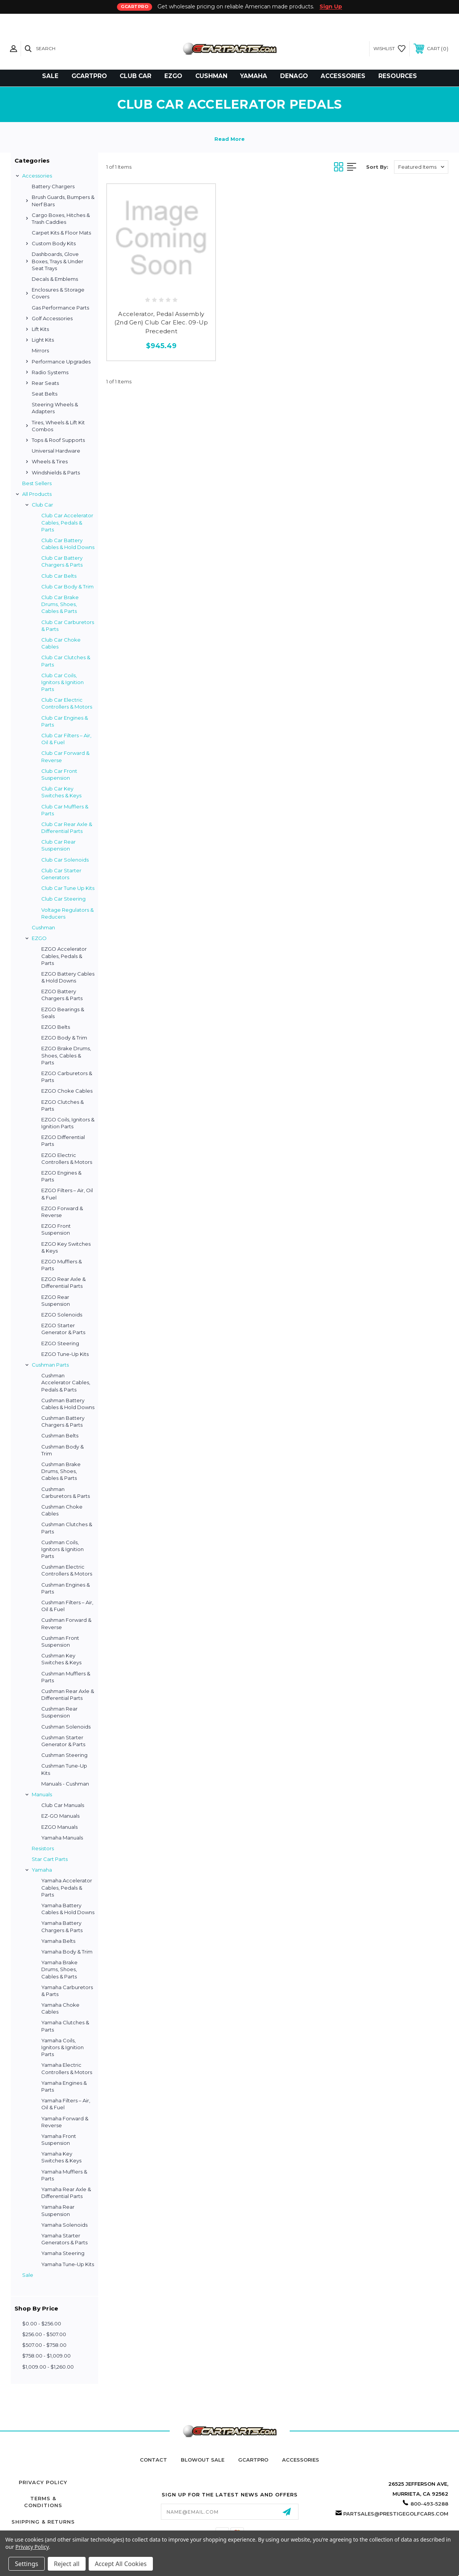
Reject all (66, 2564)
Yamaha (42, 1870)
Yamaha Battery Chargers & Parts (62, 1926)
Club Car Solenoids (65, 860)
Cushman (43, 927)
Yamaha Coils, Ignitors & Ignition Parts (62, 2047)
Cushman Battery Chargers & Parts (62, 1421)
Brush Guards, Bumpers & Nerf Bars (63, 200)
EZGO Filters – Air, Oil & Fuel (67, 1193)
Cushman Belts (59, 1435)
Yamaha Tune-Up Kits (67, 2264)
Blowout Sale (202, 2460)
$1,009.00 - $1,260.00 (48, 2367)
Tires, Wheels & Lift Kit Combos (58, 425)
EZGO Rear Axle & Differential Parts (63, 1282)
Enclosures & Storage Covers (58, 293)
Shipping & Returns (43, 2522)
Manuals (42, 1794)
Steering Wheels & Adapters (55, 407)
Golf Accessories (52, 318)
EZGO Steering (60, 1343)
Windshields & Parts (56, 472)
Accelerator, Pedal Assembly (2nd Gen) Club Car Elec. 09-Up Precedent (161, 322)
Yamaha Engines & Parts (64, 2086)
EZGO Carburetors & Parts (66, 1076)
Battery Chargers (53, 186)
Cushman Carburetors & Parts (65, 1492)
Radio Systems (50, 372)
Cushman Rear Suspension (59, 1712)
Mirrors (40, 350)
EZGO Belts (55, 1027)
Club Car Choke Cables (61, 643)
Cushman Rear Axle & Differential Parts (67, 1694)
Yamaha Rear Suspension (58, 2210)
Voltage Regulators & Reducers (67, 913)
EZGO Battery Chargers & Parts (62, 994)
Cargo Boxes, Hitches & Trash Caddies (61, 218)
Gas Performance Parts (60, 308)
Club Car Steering (63, 899)
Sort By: (377, 167)
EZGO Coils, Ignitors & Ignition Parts (67, 1122)
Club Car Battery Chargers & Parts (62, 561)
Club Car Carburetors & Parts (67, 625)
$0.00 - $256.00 (41, 2323)
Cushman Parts (50, 1365)
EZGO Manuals (59, 1827)
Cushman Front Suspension (60, 1641)
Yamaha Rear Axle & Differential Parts (66, 2192)
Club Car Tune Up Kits (67, 888)
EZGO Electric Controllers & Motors (66, 1158)
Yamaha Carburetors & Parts (67, 1990)
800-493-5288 (429, 2504)
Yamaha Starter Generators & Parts (64, 2238)
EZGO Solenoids (61, 1315)
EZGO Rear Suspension (55, 1300)
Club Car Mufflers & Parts (64, 809)
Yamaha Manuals (62, 1838)
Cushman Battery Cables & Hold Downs (67, 1403)
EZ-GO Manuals (60, 1816)
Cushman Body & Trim (62, 1450)
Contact (153, 2460)
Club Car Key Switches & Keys (61, 791)
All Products (37, 494)
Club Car (42, 505)
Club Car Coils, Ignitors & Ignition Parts (62, 682)
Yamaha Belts (58, 1941)
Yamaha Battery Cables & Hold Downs (67, 1908)
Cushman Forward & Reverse (66, 1623)
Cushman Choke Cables (62, 1510)
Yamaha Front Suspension (58, 2139)
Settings (26, 2564)
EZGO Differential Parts (63, 1140)
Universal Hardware (56, 451)
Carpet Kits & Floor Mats (61, 233)
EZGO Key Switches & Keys (66, 1247)
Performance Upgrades (61, 361)
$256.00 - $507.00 (44, 2334)
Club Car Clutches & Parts (65, 660)
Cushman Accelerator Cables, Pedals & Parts (65, 1382)
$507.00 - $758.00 (44, 2345)
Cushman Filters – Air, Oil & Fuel (67, 1605)
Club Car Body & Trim (67, 586)
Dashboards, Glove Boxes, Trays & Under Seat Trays (57, 261)
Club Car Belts (58, 576)
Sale (27, 2275)
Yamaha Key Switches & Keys (61, 2157)
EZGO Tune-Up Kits (65, 1354)
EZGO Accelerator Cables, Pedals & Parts (64, 956)
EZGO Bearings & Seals (62, 1012)
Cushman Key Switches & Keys (61, 1658)
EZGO (39, 938)
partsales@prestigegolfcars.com (395, 2514)
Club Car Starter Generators (61, 873)
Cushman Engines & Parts (65, 1588)
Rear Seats (45, 383)
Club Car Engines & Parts (64, 721)
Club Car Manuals (62, 1805)
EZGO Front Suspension (56, 1229)
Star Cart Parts (50, 1859)
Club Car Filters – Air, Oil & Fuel (66, 738)
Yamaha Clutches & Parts (65, 2025)
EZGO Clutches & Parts (62, 1105)
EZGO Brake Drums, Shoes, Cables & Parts (66, 1055)
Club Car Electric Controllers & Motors (66, 703)
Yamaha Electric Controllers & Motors (66, 2068)
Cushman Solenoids (66, 1727)
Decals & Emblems (55, 279)
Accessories (37, 176)
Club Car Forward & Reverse (65, 756)
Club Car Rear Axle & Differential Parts (66, 827)
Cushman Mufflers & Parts (65, 1676)
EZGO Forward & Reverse (62, 1211)
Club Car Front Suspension (59, 774)
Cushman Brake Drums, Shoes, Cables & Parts (61, 1471)
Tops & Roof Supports (58, 440)
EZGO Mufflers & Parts (61, 1264)
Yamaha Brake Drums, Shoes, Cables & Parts (59, 1969)
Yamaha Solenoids (64, 2225)
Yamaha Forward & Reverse (64, 2121)
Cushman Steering (64, 1755)
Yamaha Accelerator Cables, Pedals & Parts (66, 1887)
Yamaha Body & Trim (66, 1952)
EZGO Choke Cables (66, 1091)
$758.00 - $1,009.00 (46, 2356)
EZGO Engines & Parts (61, 1176)
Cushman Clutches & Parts (66, 1527)
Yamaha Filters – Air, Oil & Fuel (65, 2103)
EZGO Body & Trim (64, 1038)
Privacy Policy (43, 2482)
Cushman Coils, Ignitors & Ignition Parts (62, 1549)
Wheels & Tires (50, 461)
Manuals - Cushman (65, 1784)
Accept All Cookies (121, 2564)
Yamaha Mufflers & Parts (64, 2175)
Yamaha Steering (62, 2253)
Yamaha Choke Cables (60, 2008)
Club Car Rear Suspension (58, 845)
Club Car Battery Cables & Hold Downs (67, 543)
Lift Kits (40, 329)
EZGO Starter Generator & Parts (63, 1328)
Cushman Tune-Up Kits (64, 1769)
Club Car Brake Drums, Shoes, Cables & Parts (60, 604)
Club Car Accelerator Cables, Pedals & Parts (67, 522)
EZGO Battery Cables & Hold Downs (67, 977)
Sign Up (331, 6)
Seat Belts (44, 394)
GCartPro (253, 2460)
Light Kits (43, 340)
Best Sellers (37, 483)
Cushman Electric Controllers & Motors (66, 1570)
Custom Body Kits (54, 243)
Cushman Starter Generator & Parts (63, 1740)
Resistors (43, 1848)
